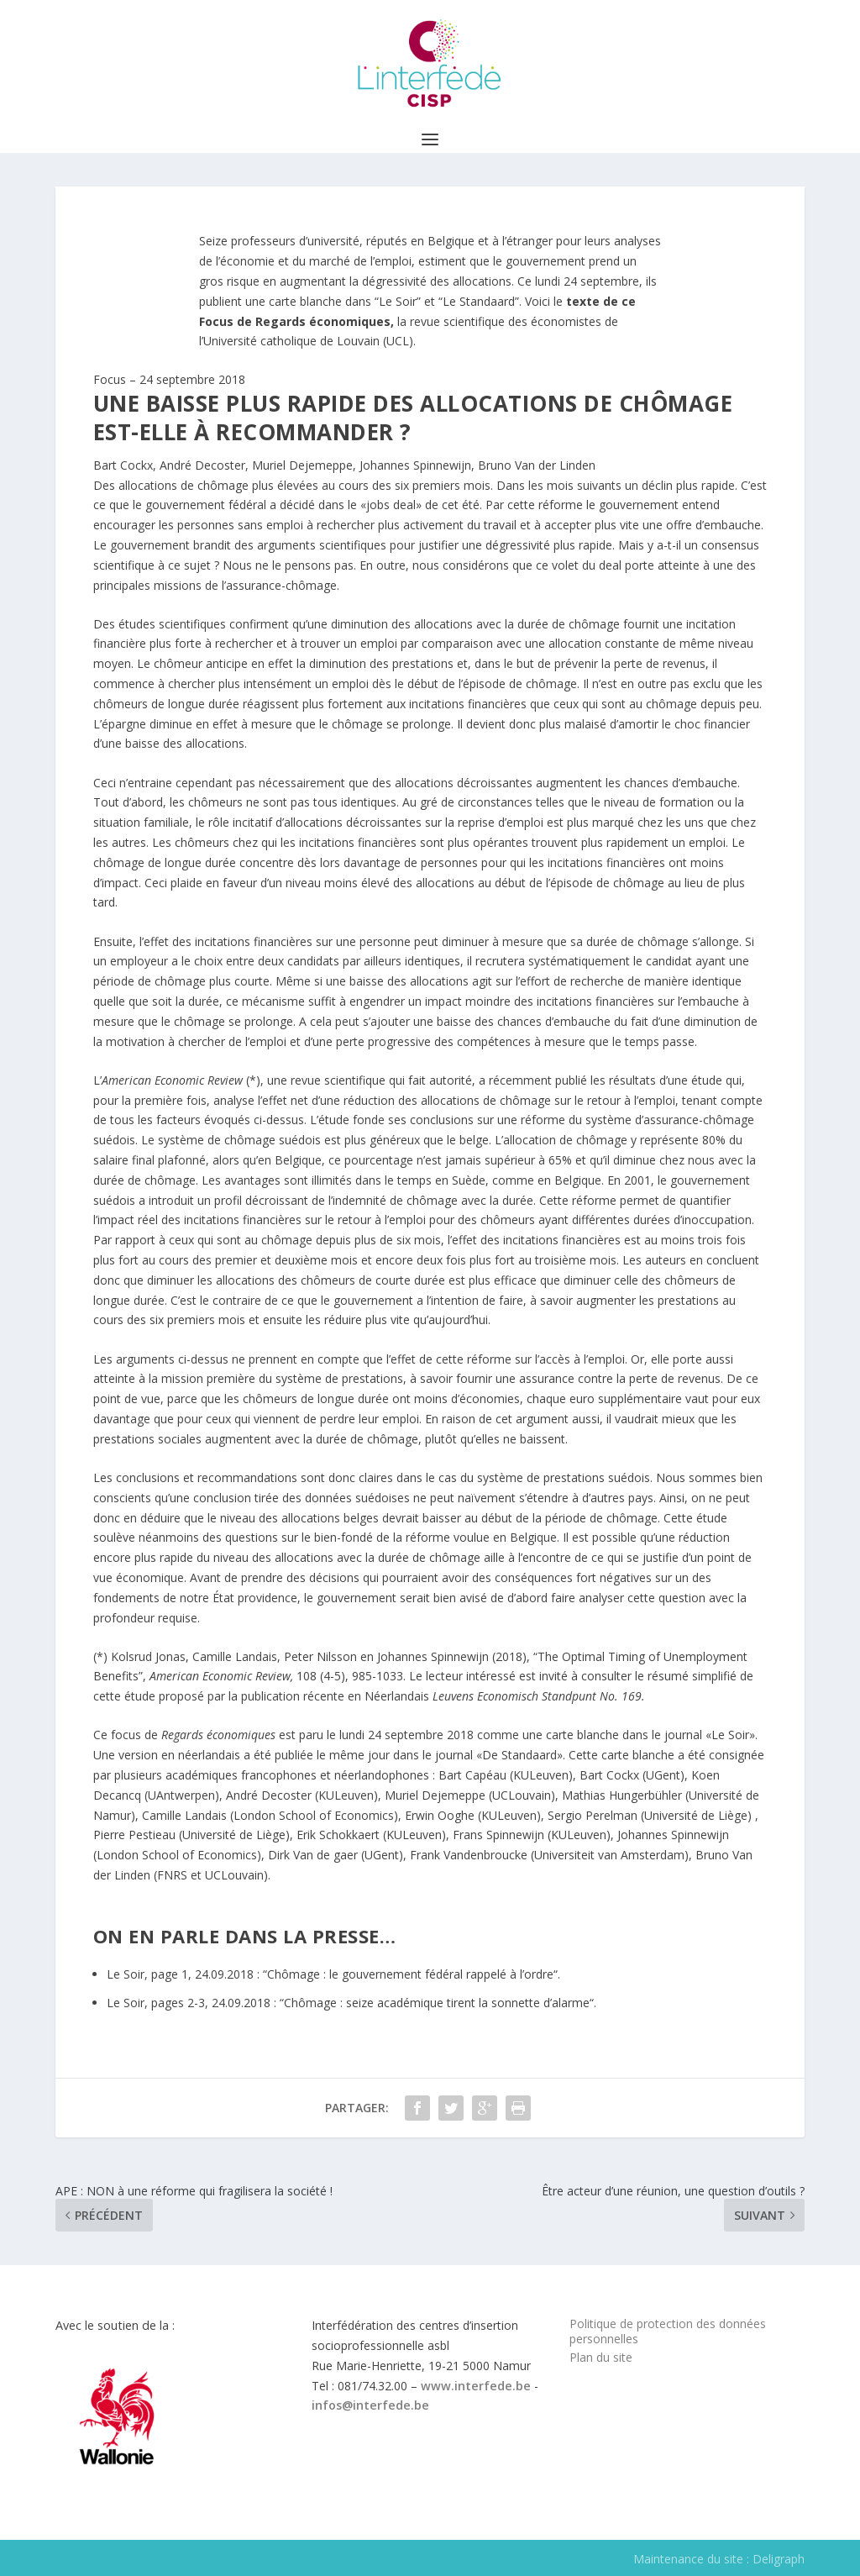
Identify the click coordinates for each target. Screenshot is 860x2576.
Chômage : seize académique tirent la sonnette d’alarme (437, 2003)
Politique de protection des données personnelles (667, 2331)
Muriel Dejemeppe (302, 465)
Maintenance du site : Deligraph (719, 2559)
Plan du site (600, 2357)
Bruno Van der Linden (536, 465)
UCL (397, 341)
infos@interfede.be (370, 2405)
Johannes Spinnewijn (415, 465)
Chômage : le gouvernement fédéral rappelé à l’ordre (410, 1974)
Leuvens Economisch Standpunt (514, 1696)
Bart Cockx (123, 465)
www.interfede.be (476, 2386)
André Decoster (202, 465)
